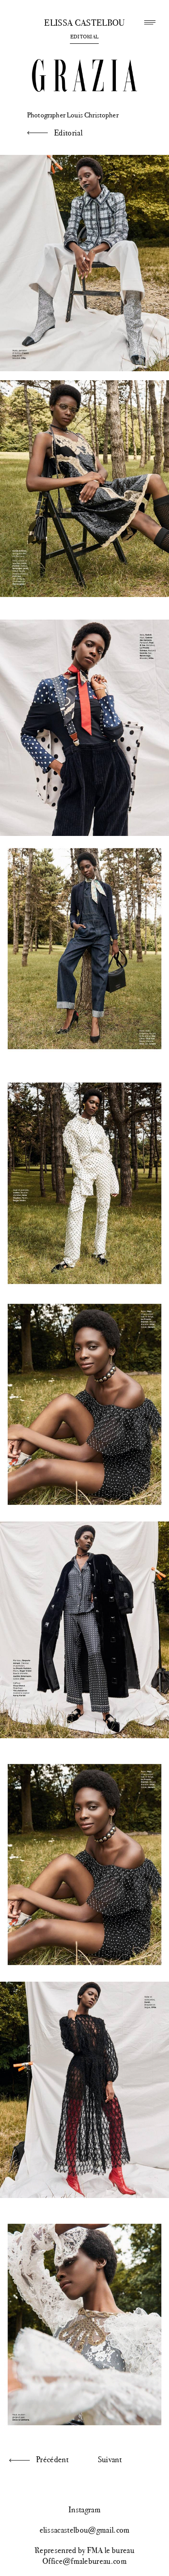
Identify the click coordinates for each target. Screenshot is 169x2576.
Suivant (110, 2459)
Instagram (84, 2510)
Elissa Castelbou (84, 23)
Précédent (52, 2459)
